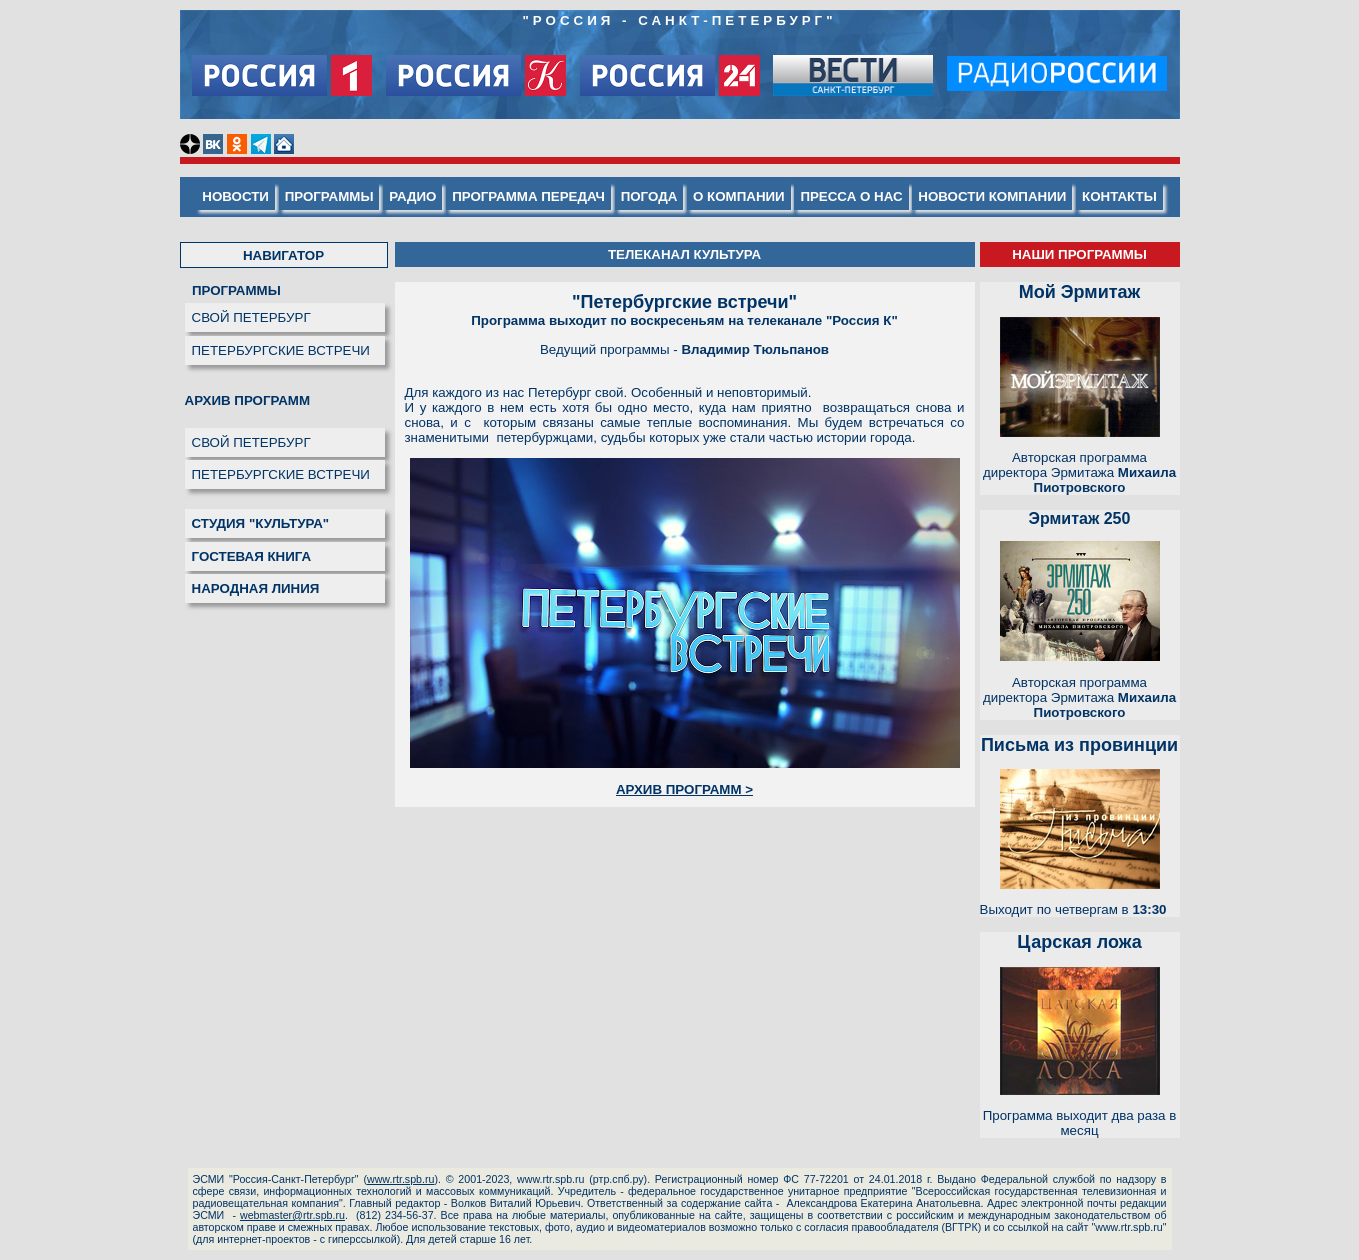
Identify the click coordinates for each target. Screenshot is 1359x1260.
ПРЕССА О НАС (851, 196)
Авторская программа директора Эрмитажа (1079, 472)
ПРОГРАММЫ (329, 196)
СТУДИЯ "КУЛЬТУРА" (261, 523)
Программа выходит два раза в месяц (1080, 1123)
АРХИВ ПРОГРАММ (248, 400)
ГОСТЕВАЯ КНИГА (252, 556)
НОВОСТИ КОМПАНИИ (992, 196)
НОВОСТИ (235, 196)
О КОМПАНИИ (739, 196)
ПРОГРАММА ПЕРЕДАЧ (528, 196)
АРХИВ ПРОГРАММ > (684, 789)
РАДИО (412, 196)
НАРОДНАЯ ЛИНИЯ (256, 588)
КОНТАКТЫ (1119, 196)
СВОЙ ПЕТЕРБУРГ (251, 317)
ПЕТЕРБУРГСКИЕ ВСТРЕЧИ (281, 350)
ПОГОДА (649, 196)
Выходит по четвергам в (1073, 909)
